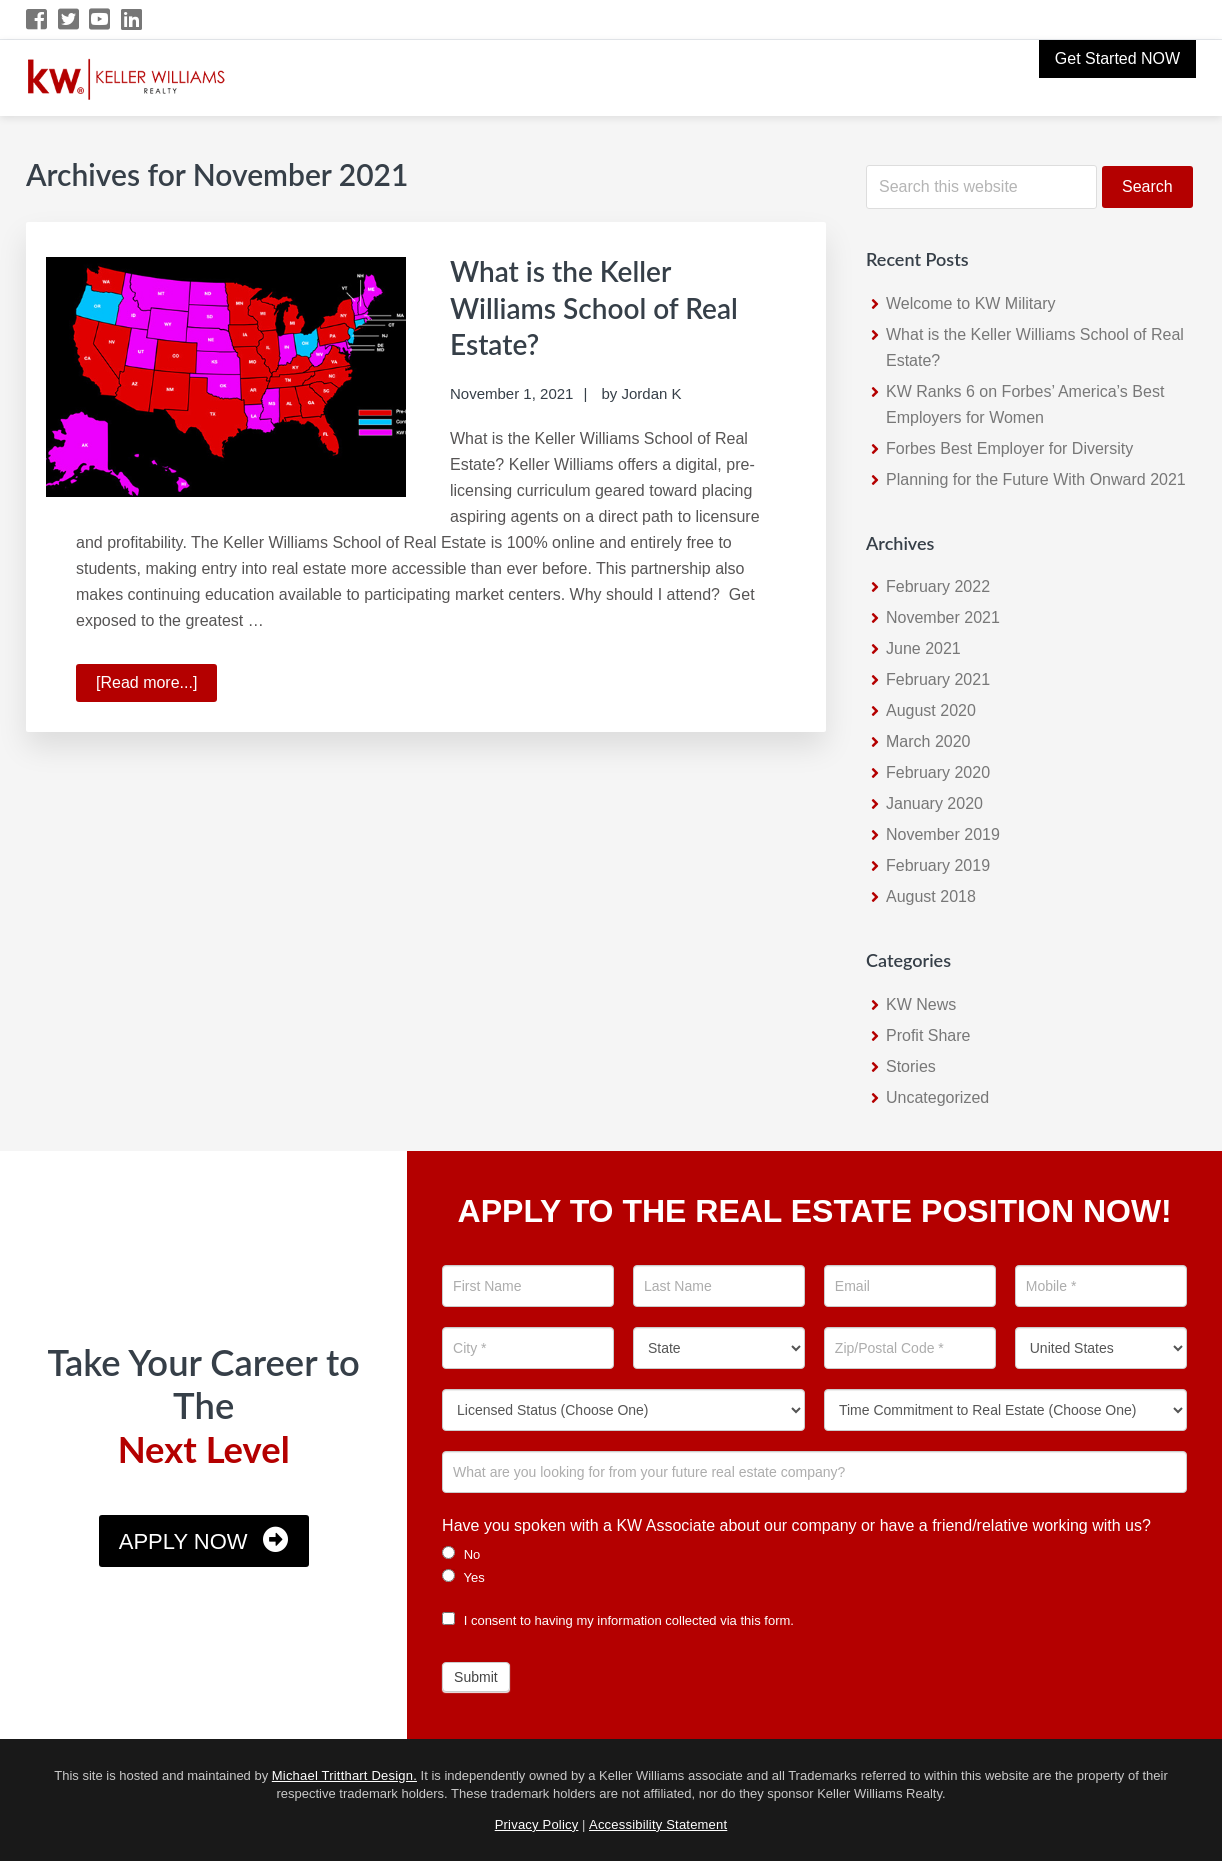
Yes (463, 1577)
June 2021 (923, 648)
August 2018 (931, 896)
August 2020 (931, 710)
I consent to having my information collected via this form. (618, 1620)
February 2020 (938, 772)
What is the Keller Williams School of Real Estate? (604, 306)
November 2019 (943, 834)
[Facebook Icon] (37, 19)
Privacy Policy (537, 1824)
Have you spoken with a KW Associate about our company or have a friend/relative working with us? (796, 1525)
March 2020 (928, 741)
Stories (911, 1066)
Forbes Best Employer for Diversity (1009, 448)
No (461, 1554)
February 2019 (938, 865)
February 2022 (938, 586)
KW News (921, 1004)
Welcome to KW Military (971, 303)
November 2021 (943, 617)
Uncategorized (937, 1097)
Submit (476, 1677)
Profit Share (928, 1035)
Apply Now (183, 1541)
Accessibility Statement (658, 1824)
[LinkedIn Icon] (132, 19)
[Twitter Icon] (69, 19)
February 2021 (938, 679)
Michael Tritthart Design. (344, 1775)
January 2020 (934, 803)
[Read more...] (156, 684)
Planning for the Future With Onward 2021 (1036, 479)
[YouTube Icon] (100, 19)
